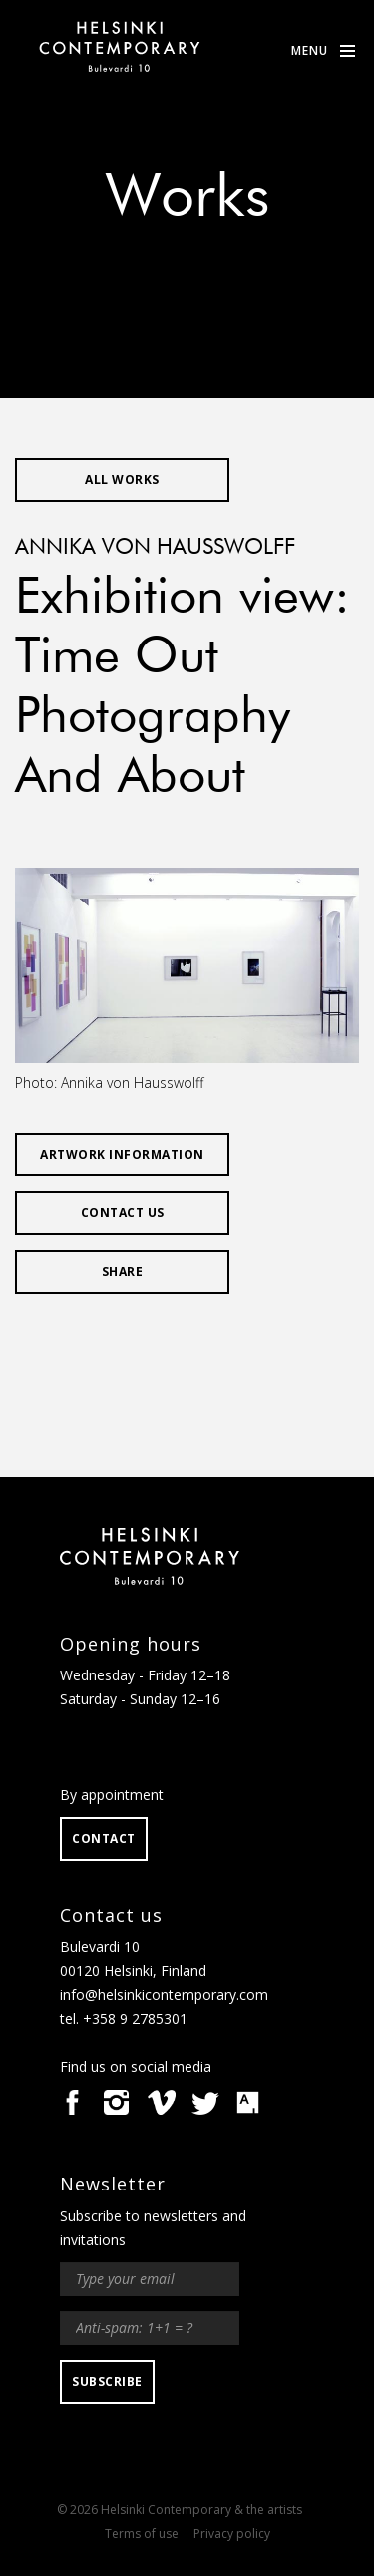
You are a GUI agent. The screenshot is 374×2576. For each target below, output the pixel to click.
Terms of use (142, 2533)
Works (187, 199)
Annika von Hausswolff (155, 548)
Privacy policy (231, 2533)
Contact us (123, 1212)
